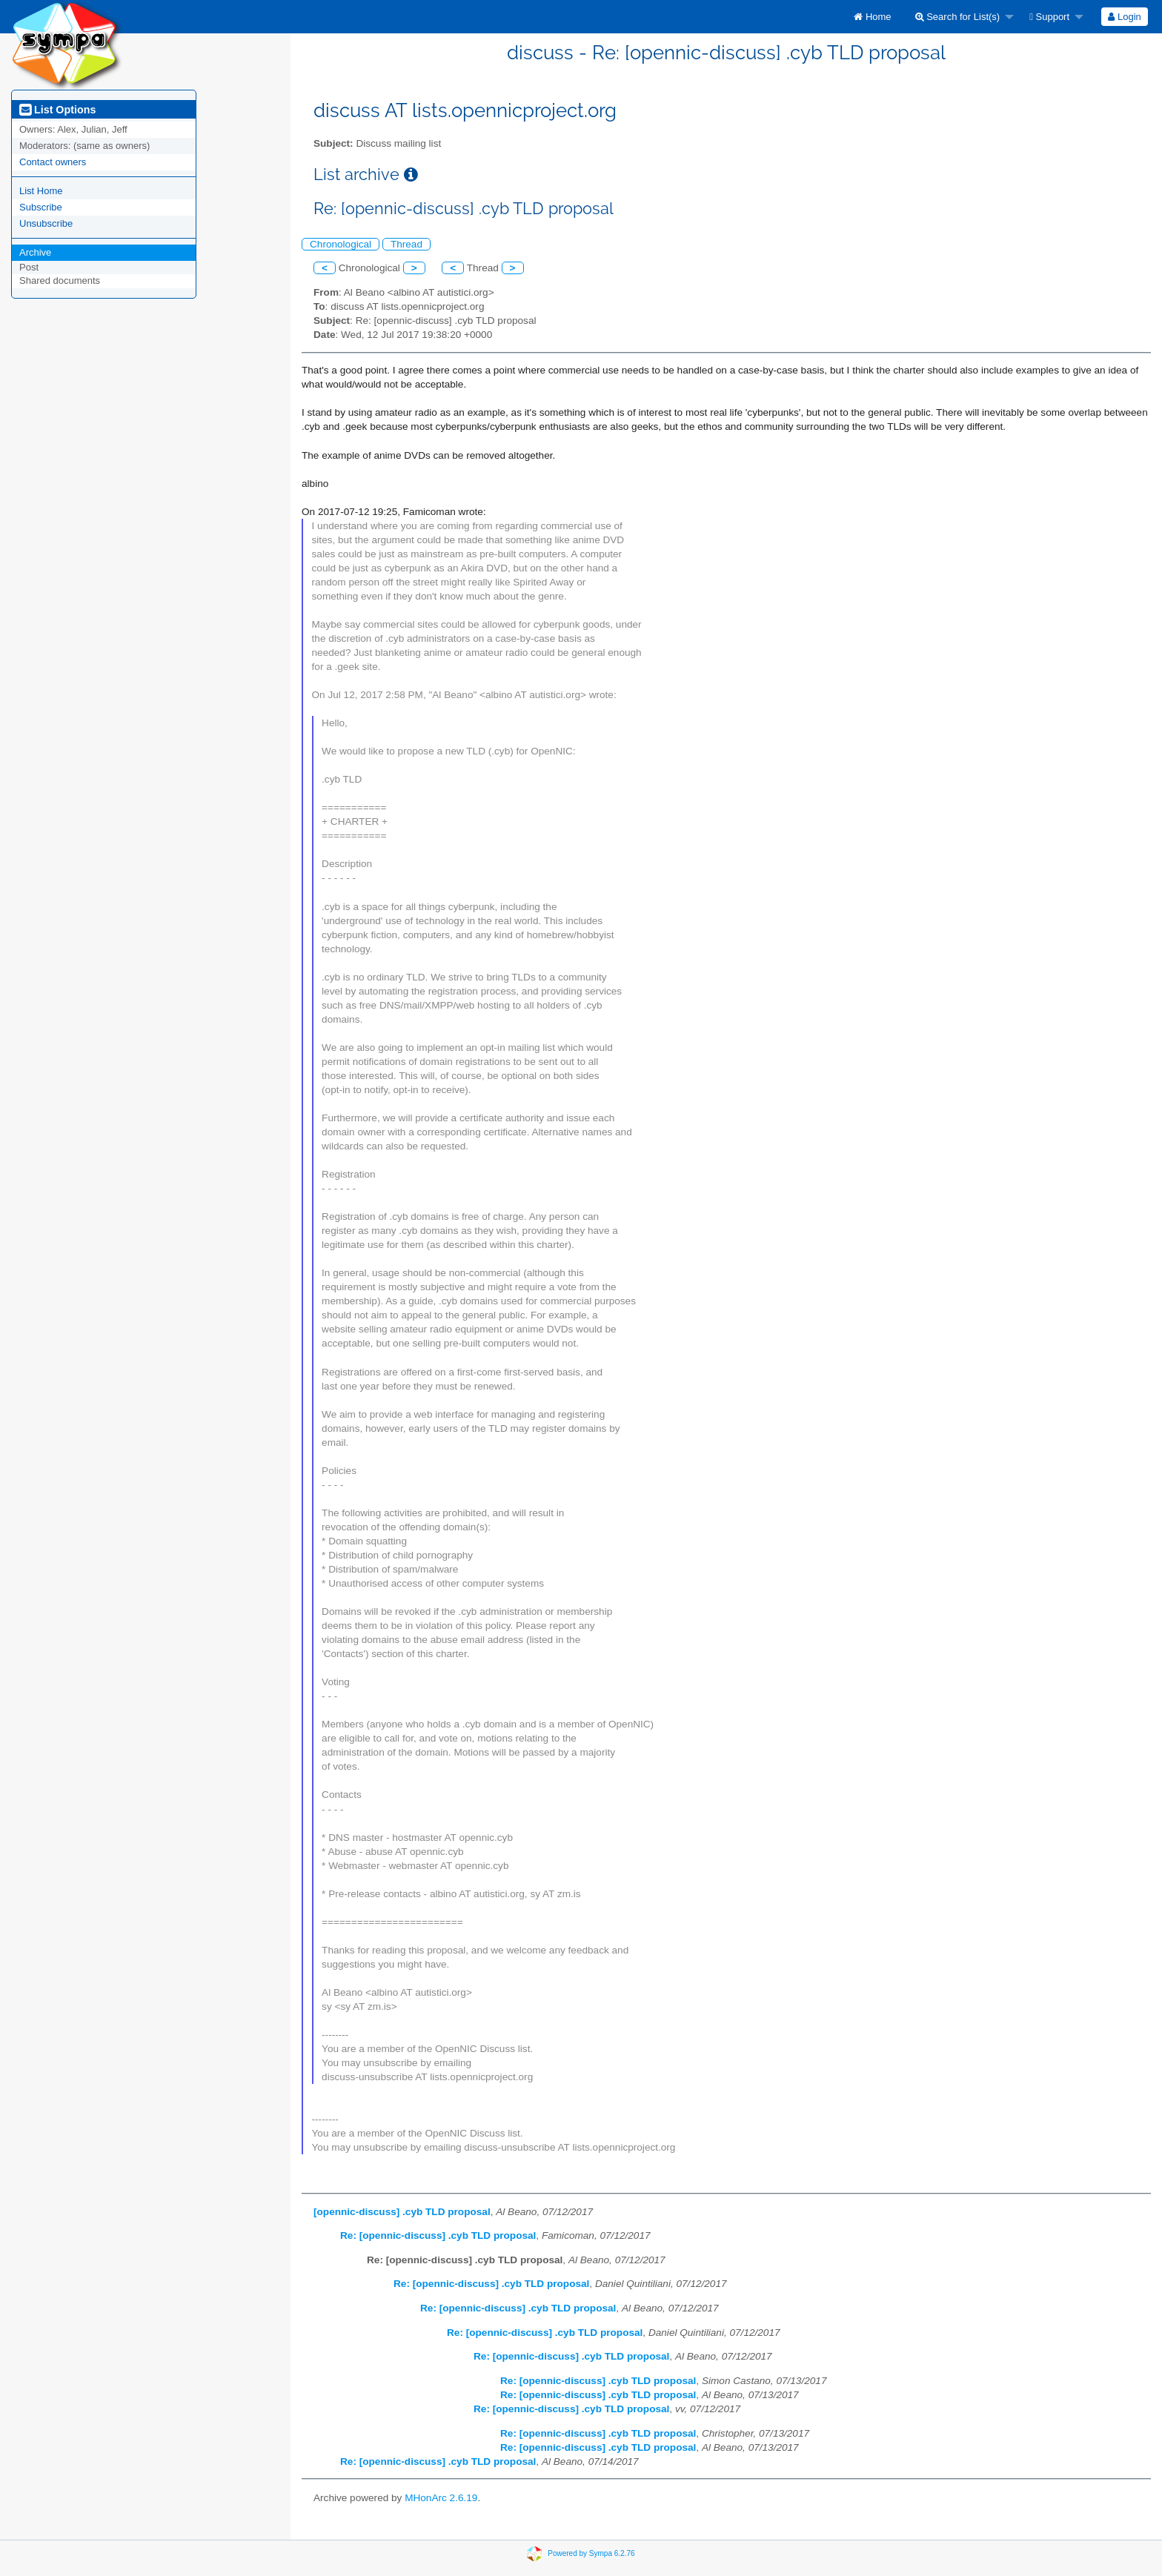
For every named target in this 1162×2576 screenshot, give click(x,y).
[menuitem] (872, 16)
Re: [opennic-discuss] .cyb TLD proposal (438, 2235)
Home (872, 16)
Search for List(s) (957, 16)
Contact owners (52, 161)
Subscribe (40, 207)
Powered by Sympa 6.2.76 (591, 2553)
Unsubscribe (46, 223)
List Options (57, 110)
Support (1049, 16)
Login (1124, 16)
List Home (41, 190)
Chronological (340, 244)
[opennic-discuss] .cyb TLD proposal (402, 2211)
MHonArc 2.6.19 (441, 2497)
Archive (35, 252)
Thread (406, 244)
